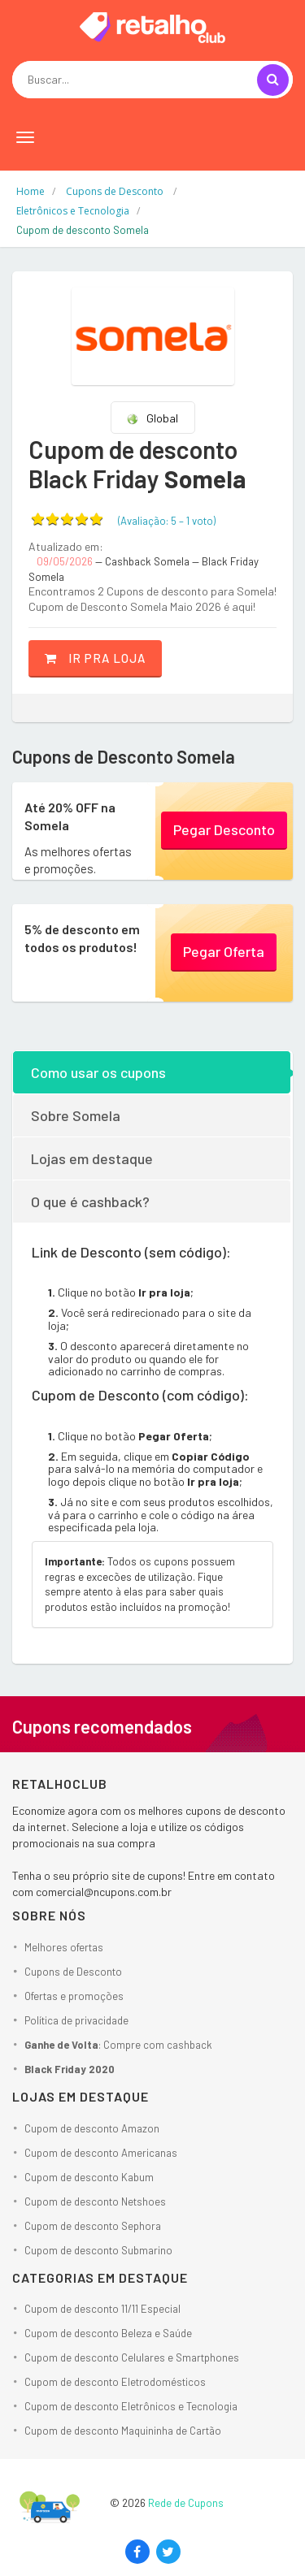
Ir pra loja (95, 658)
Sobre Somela (75, 1115)
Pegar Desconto (224, 829)
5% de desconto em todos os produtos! (82, 938)
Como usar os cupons (98, 1072)
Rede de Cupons (186, 2502)
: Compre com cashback (118, 2044)
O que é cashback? (90, 1201)
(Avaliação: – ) (167, 520)
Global (152, 418)
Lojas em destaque (92, 1158)
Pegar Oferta (223, 951)
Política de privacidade (76, 2020)
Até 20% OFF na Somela (69, 816)
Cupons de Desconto (73, 1971)
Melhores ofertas (63, 1947)
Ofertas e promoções (74, 1995)
